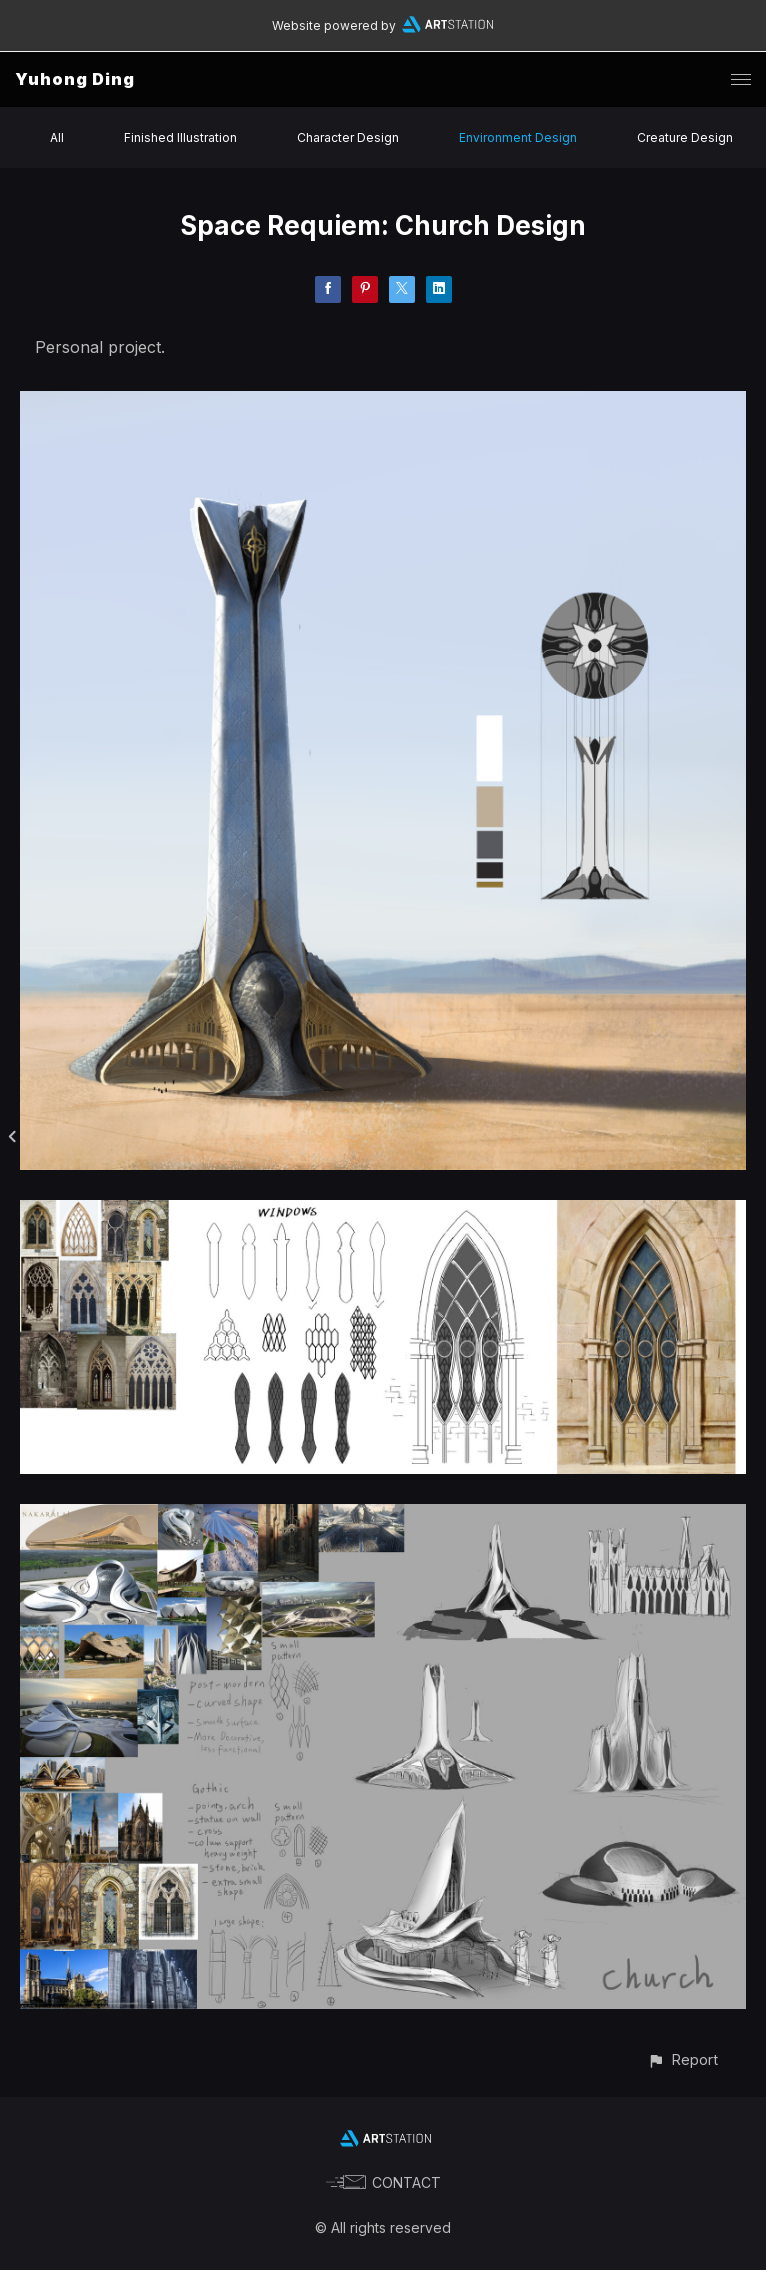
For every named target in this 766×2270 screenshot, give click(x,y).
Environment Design (518, 137)
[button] (682, 2059)
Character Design (348, 137)
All (57, 137)
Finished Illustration (180, 137)
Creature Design (685, 137)
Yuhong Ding (75, 79)
